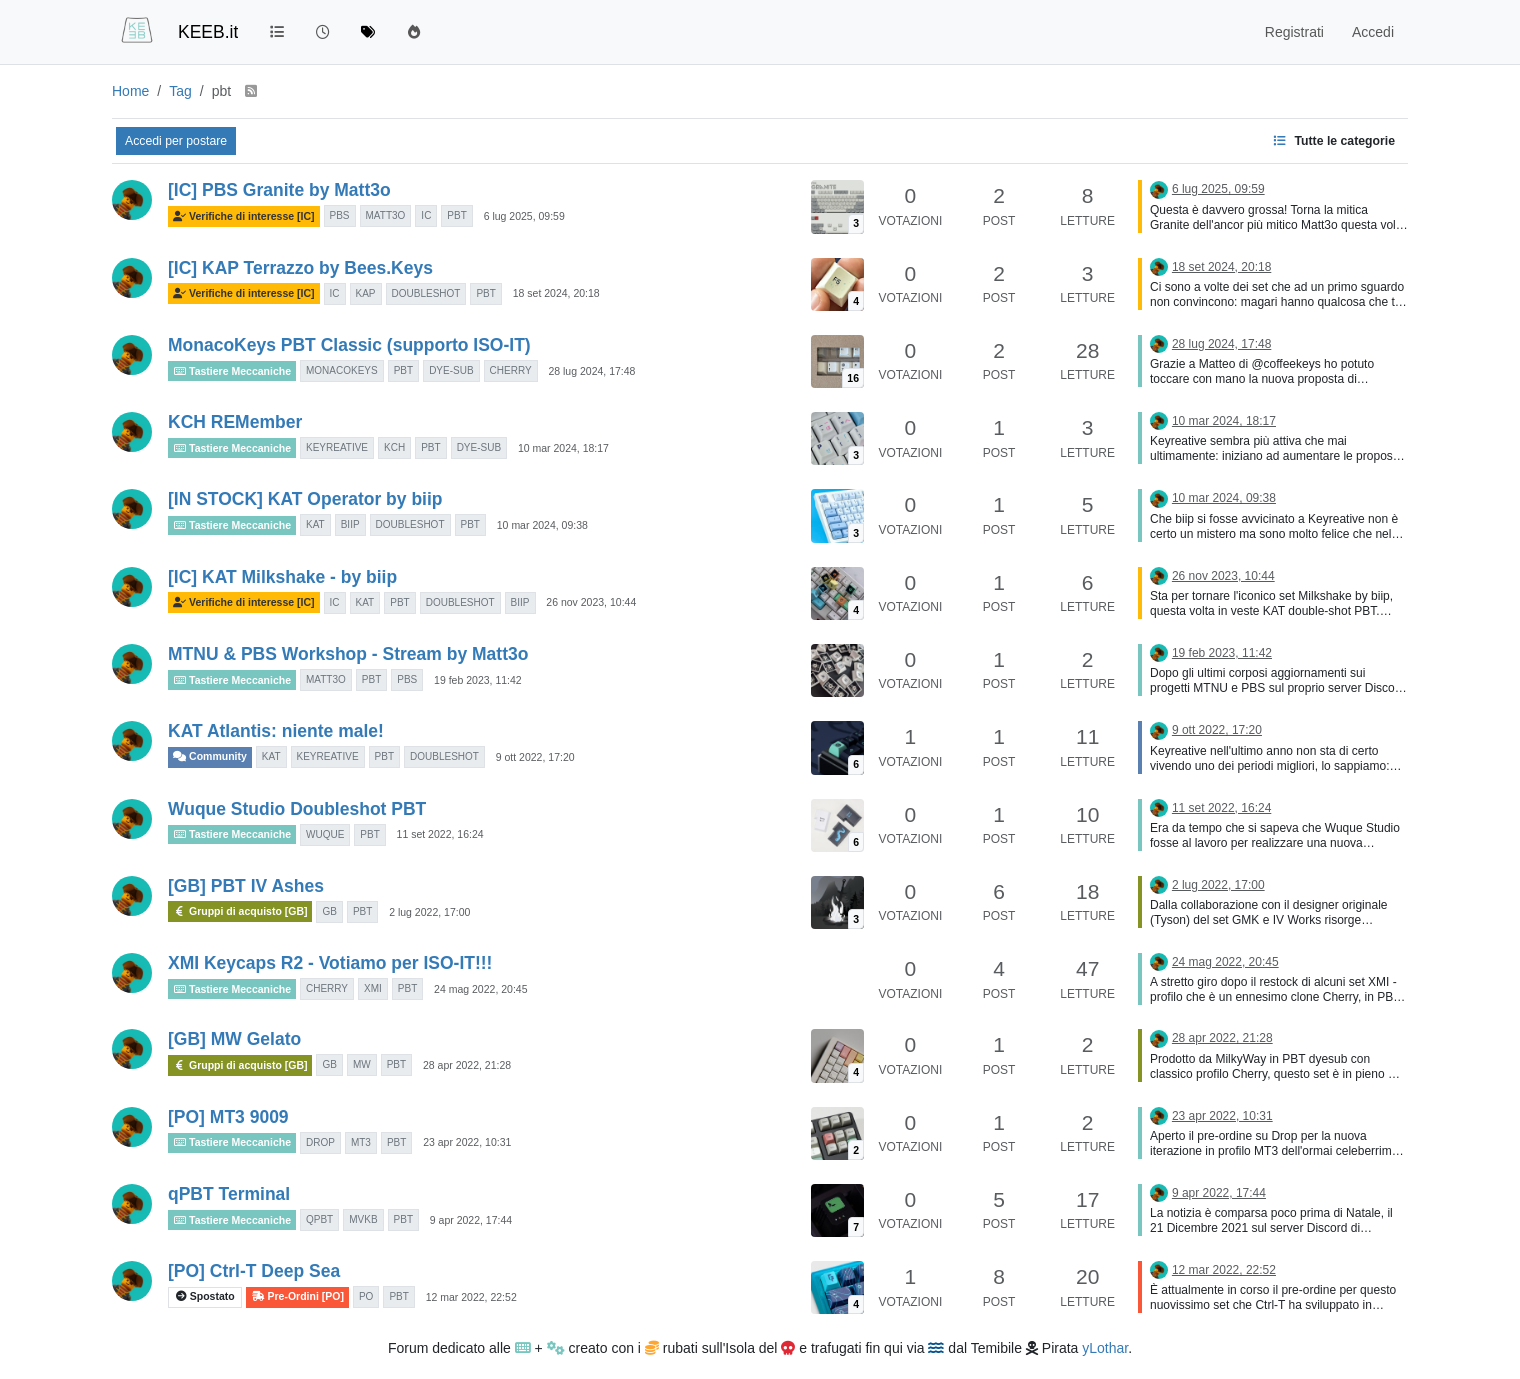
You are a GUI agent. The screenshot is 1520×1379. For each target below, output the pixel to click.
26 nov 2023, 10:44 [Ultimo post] (1223, 576)
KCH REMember (235, 422)
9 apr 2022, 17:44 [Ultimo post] (1219, 1193)
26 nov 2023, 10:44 (591, 602)
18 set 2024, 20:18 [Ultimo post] (1221, 267)
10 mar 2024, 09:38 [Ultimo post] (1224, 498)
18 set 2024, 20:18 (556, 293)
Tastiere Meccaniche (232, 371)
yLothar (1105, 1348)
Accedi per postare (176, 141)
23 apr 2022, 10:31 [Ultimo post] (1222, 1116)
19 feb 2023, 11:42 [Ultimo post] (1222, 653)
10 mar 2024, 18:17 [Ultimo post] (1224, 421)
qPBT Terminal (229, 1194)
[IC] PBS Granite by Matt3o (279, 190)
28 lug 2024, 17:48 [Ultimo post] (1221, 344)
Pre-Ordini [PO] (297, 1296)
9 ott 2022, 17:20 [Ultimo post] (1217, 730)
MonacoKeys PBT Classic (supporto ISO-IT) (349, 345)
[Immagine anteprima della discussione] (837, 206)
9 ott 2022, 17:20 (535, 757)
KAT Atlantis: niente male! (276, 731)
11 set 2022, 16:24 (440, 834)
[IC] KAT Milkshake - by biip (282, 577)
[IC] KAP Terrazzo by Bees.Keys (300, 268)
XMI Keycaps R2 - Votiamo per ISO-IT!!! (330, 963)
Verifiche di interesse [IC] (244, 216)
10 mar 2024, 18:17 (563, 448)
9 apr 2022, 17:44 (471, 1220)
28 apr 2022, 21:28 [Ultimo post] (1222, 1038)
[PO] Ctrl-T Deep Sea (254, 1271)
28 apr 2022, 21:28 (467, 1065)
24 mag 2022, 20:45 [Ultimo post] (1225, 962)
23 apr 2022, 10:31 (467, 1142)
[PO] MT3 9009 (228, 1117)
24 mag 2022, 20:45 (480, 989)
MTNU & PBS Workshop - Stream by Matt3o (348, 654)
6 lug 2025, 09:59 (524, 216)
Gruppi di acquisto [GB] (240, 911)
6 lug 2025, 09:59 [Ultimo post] (1218, 189)
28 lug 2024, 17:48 (591, 371)
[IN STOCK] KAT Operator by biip (305, 499)
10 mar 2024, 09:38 (542, 525)
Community (210, 756)
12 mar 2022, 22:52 (471, 1297)
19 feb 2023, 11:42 (478, 680)
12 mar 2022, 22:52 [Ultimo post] (1224, 1270)
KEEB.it (208, 32)
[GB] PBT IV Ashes (246, 886)
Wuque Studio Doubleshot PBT (297, 809)
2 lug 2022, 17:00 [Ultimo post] (1218, 885)
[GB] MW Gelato (234, 1039)
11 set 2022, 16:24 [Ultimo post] (1221, 808)
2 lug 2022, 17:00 (429, 912)
